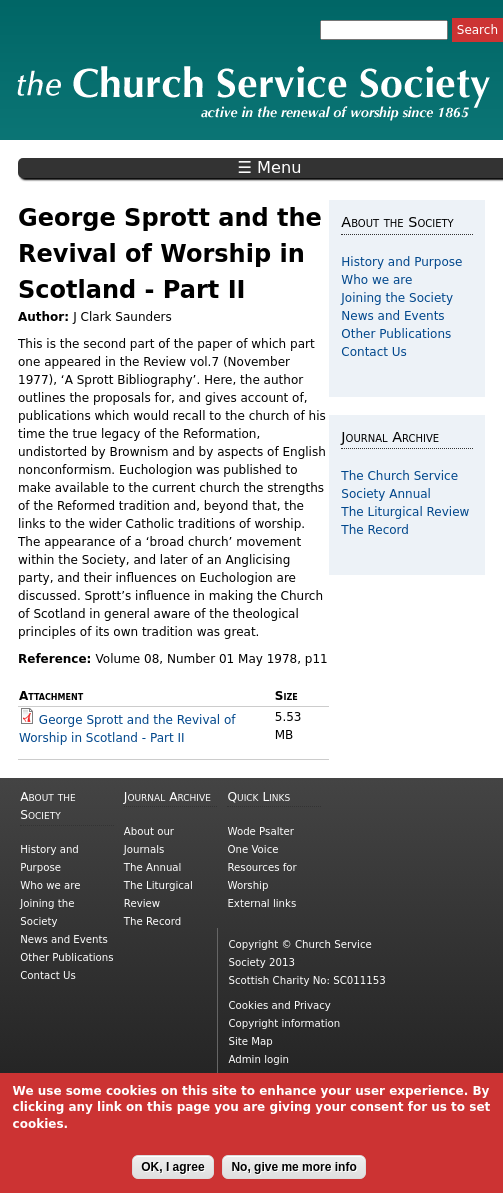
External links (261, 903)
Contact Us (374, 352)
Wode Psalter (260, 831)
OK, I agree (172, 1176)
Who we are (376, 280)
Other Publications (396, 334)
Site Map (250, 1041)
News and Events (392, 316)
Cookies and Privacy (279, 1005)
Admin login (258, 1059)
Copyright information (284, 1023)
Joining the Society (397, 298)
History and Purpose (401, 262)
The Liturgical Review (405, 512)
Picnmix (287, 1077)
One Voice (252, 849)
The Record (375, 530)
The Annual (153, 867)
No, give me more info (293, 1176)
